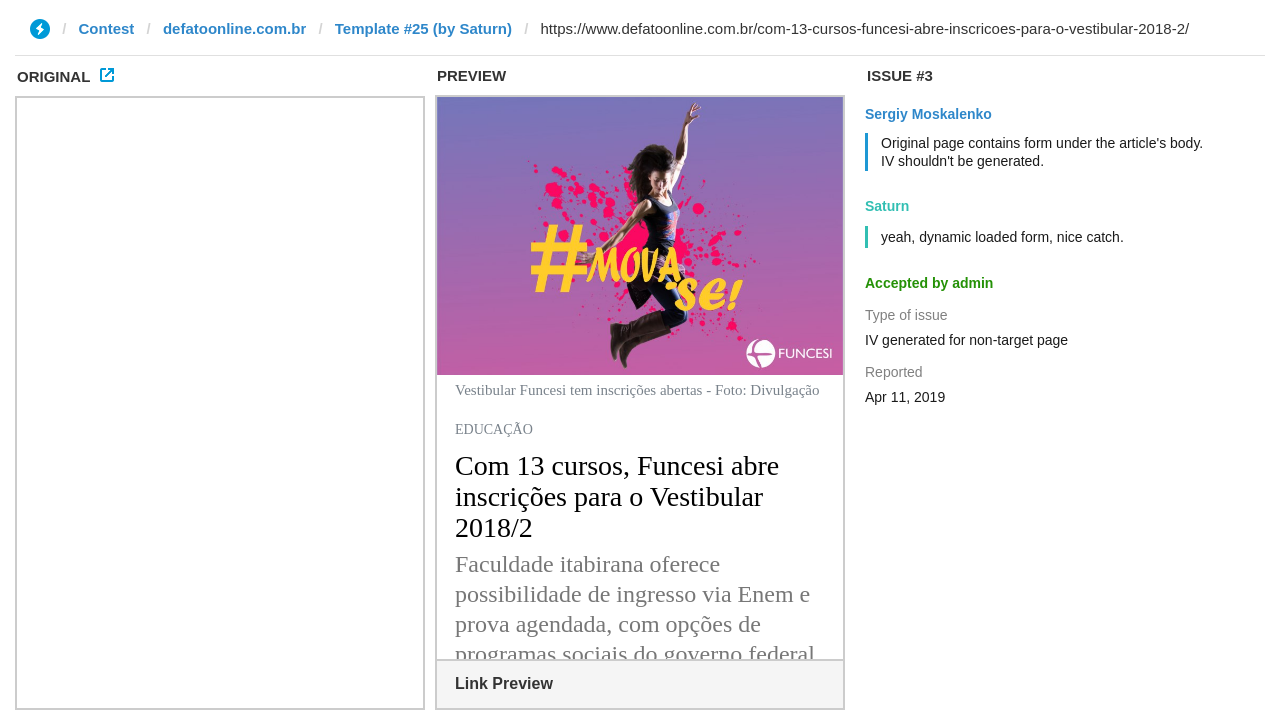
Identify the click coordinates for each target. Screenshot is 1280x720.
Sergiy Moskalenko (928, 114)
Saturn (887, 206)
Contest (107, 28)
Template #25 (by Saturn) (423, 28)
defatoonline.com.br (234, 28)
